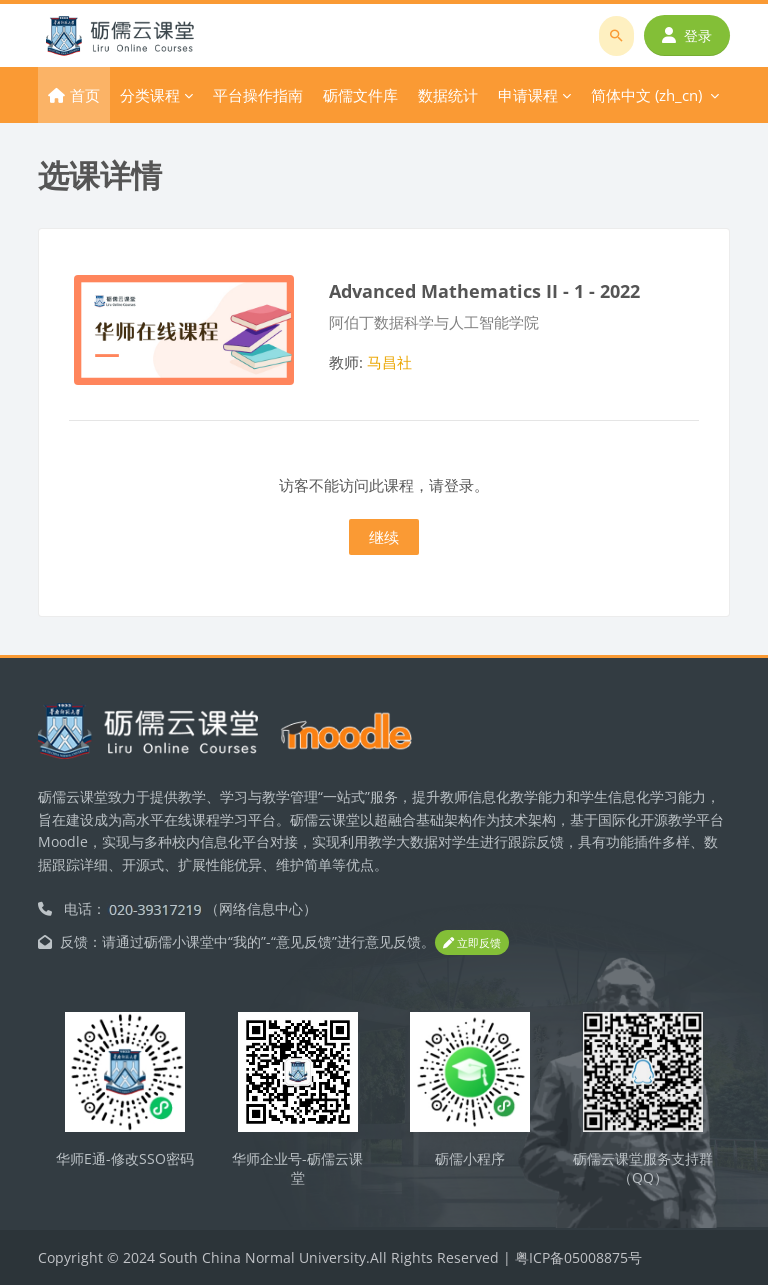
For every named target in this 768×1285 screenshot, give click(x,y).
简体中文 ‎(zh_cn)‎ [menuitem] (646, 95)
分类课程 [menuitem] (150, 95)
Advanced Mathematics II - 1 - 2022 (484, 290)
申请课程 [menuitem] (528, 95)
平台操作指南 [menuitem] (258, 95)
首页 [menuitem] (85, 95)
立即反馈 (472, 942)
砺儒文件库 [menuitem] (360, 95)
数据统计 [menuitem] (448, 95)
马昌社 (389, 362)
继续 (384, 537)
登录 (687, 35)
